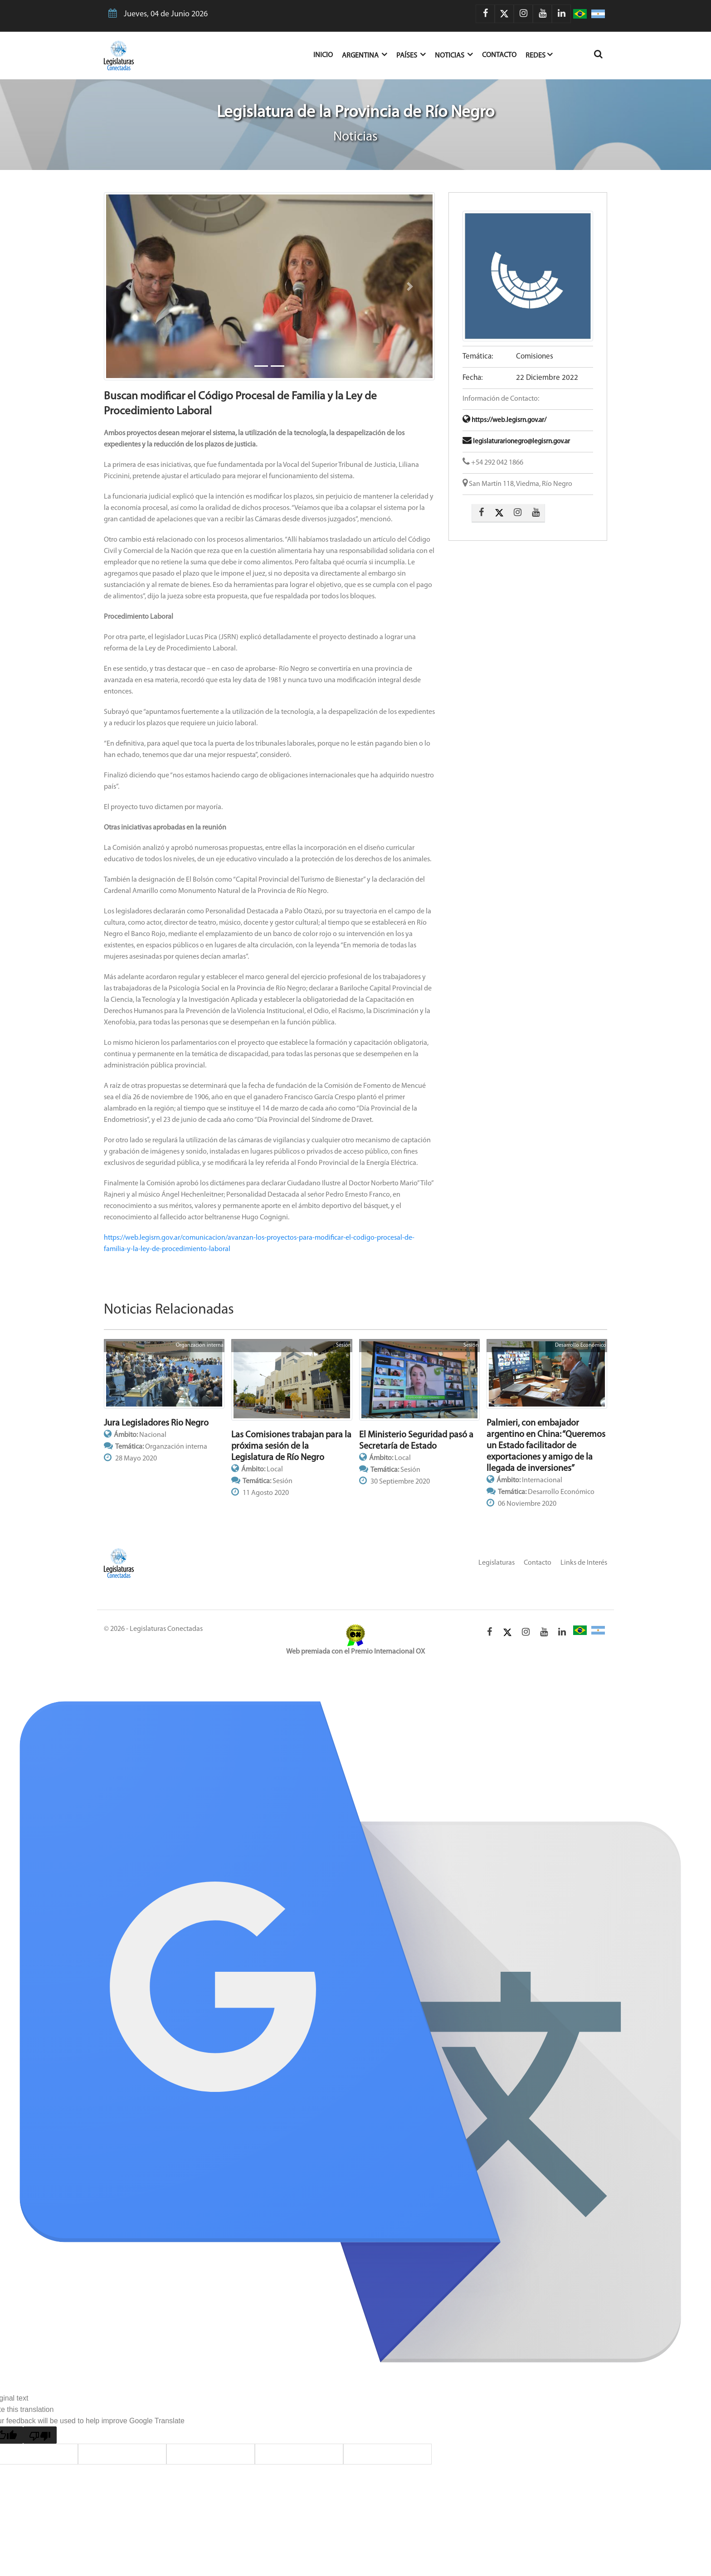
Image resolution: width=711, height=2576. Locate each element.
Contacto (499, 55)
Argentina (364, 54)
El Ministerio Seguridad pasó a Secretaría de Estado (416, 1441)
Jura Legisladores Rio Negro (156, 1423)
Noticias (454, 54)
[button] (129, 286)
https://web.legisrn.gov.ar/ (504, 420)
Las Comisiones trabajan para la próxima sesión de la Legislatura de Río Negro (291, 1446)
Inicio (327, 54)
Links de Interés (583, 1563)
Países (411, 54)
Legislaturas (496, 1563)
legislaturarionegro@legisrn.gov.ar (516, 441)
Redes (539, 54)
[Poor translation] (40, 2435)
